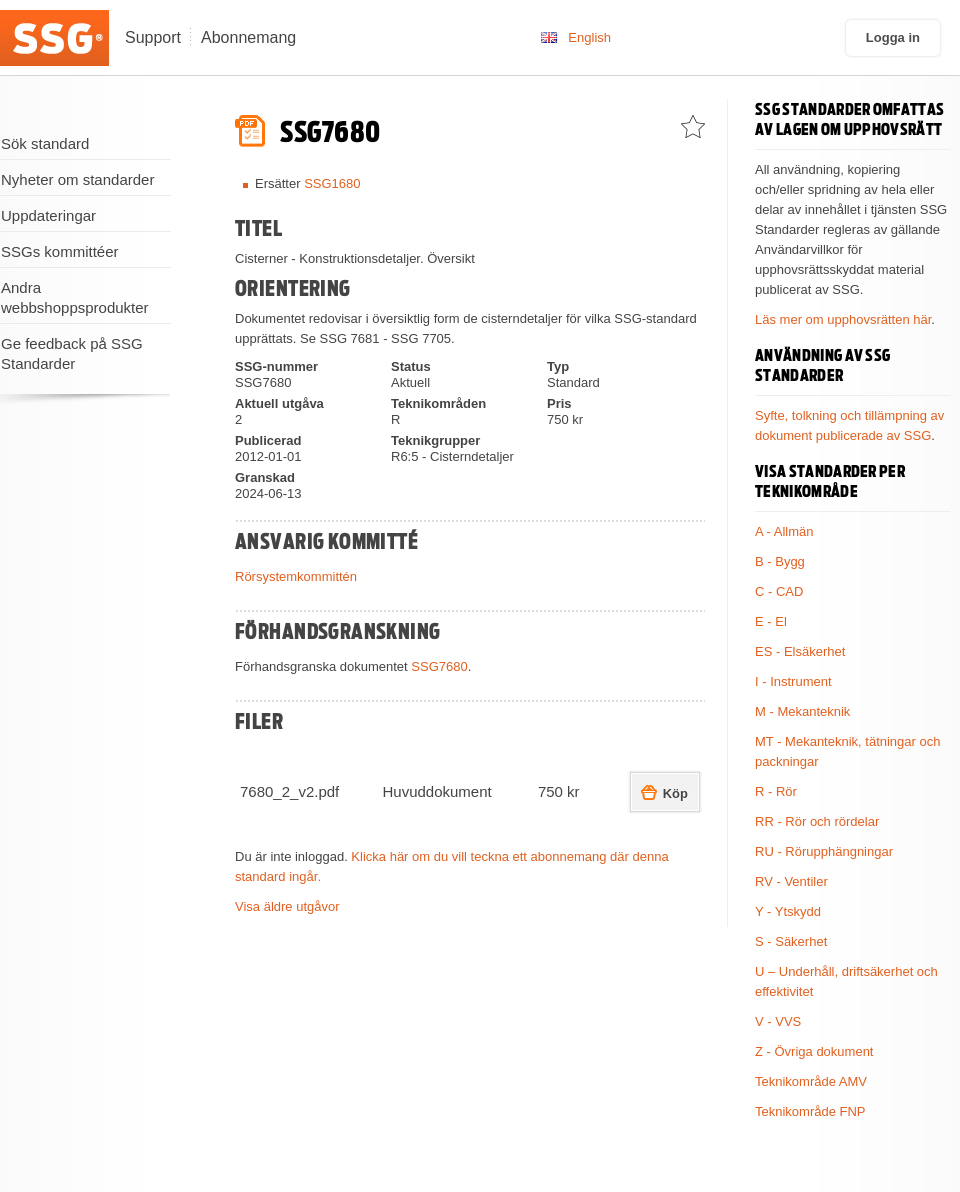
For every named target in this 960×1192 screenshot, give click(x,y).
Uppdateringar (48, 215)
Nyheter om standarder (77, 179)
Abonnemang (248, 37)
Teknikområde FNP (810, 1111)
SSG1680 (332, 183)
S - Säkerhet (791, 941)
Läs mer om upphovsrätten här (843, 319)
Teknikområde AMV (811, 1081)
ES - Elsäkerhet (800, 651)
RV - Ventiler (791, 881)
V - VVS (778, 1021)
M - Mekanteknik (802, 711)
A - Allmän (784, 531)
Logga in (893, 37)
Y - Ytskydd (788, 911)
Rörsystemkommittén (296, 576)
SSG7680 (439, 666)
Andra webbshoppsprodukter (75, 297)
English (589, 37)
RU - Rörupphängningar (824, 851)
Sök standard (45, 143)
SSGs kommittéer (60, 251)
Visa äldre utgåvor (287, 906)
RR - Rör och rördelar (817, 821)
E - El (771, 621)
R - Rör (776, 791)
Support (153, 37)
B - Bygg (780, 561)
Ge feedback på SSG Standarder (72, 353)
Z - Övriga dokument (814, 1051)
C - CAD (779, 591)
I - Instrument (793, 681)
